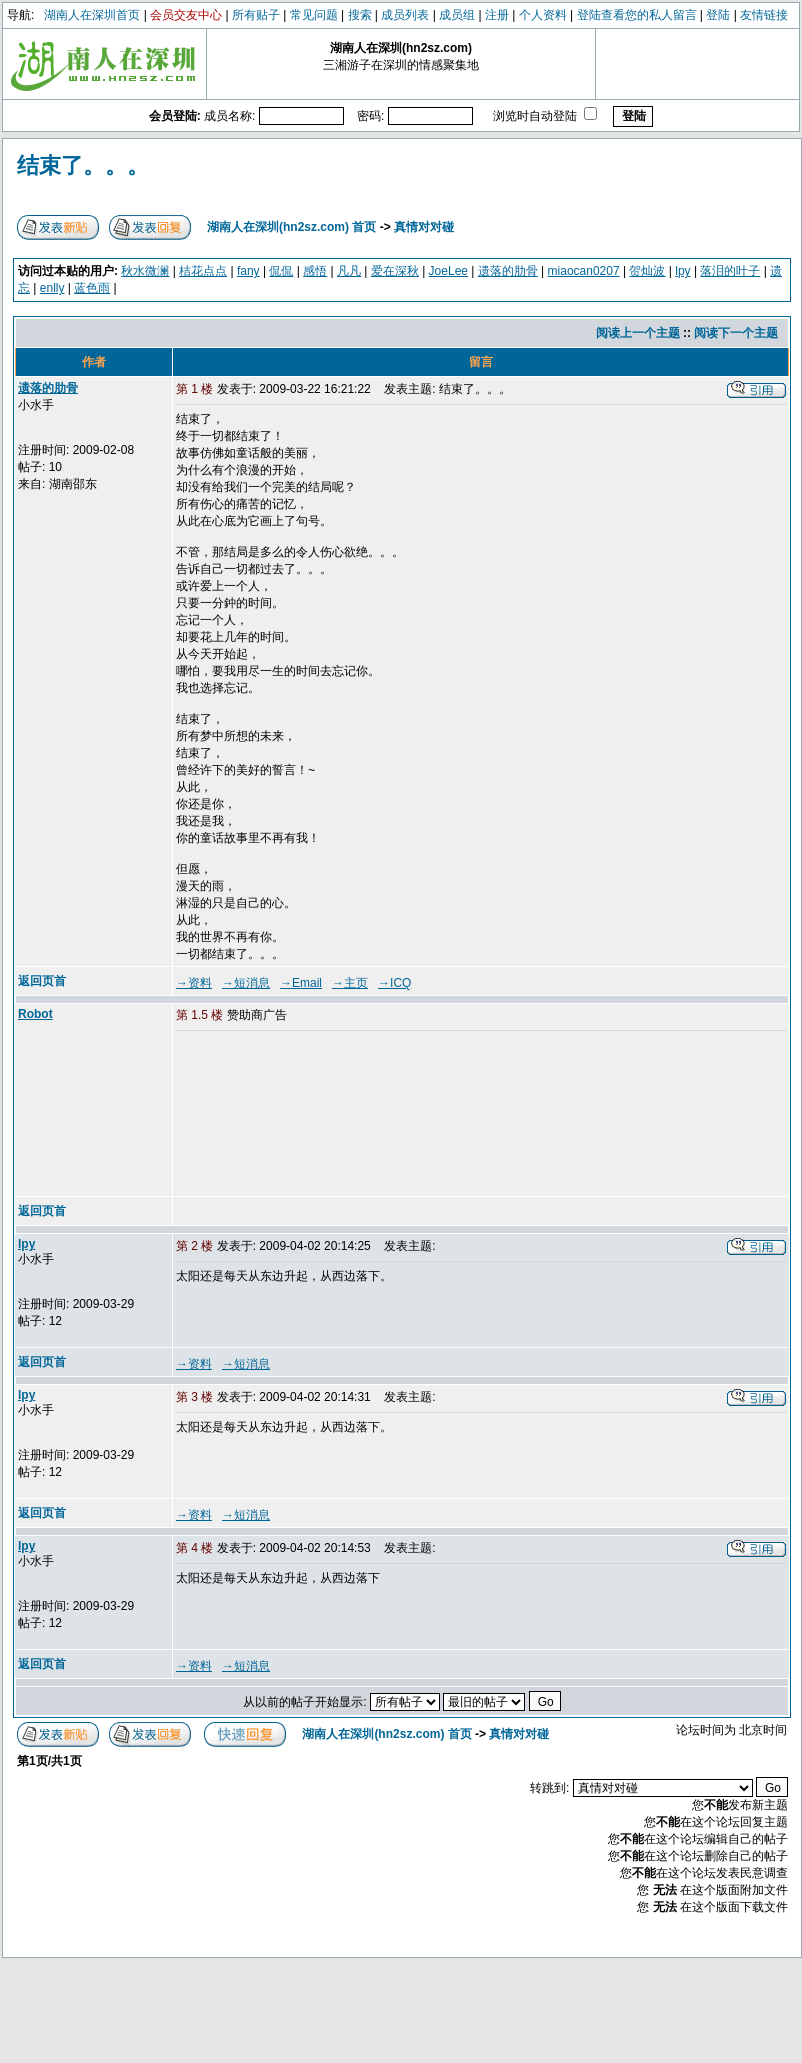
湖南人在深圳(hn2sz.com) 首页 (291, 227)
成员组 (457, 15)
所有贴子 (256, 15)
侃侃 (281, 271)
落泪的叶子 (730, 271)
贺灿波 (647, 271)
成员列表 (405, 15)
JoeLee (448, 271)
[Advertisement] (277, 1115)
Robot (35, 1014)
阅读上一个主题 (638, 333)
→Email (301, 983)
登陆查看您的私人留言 (637, 15)
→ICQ (394, 983)
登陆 (718, 15)
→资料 (194, 983)
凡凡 (349, 271)
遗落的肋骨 (508, 271)
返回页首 (42, 981)
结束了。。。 (83, 165)
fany (248, 271)
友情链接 (764, 15)
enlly (52, 288)
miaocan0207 (584, 271)
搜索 (360, 15)
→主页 (350, 983)
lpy (682, 271)
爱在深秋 (395, 271)
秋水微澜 (145, 271)
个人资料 (543, 15)
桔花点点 (203, 271)
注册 (497, 15)
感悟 (315, 271)
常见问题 (314, 15)
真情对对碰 (424, 227)
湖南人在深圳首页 (92, 15)
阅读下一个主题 (736, 333)
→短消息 (246, 983)
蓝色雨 (92, 288)
